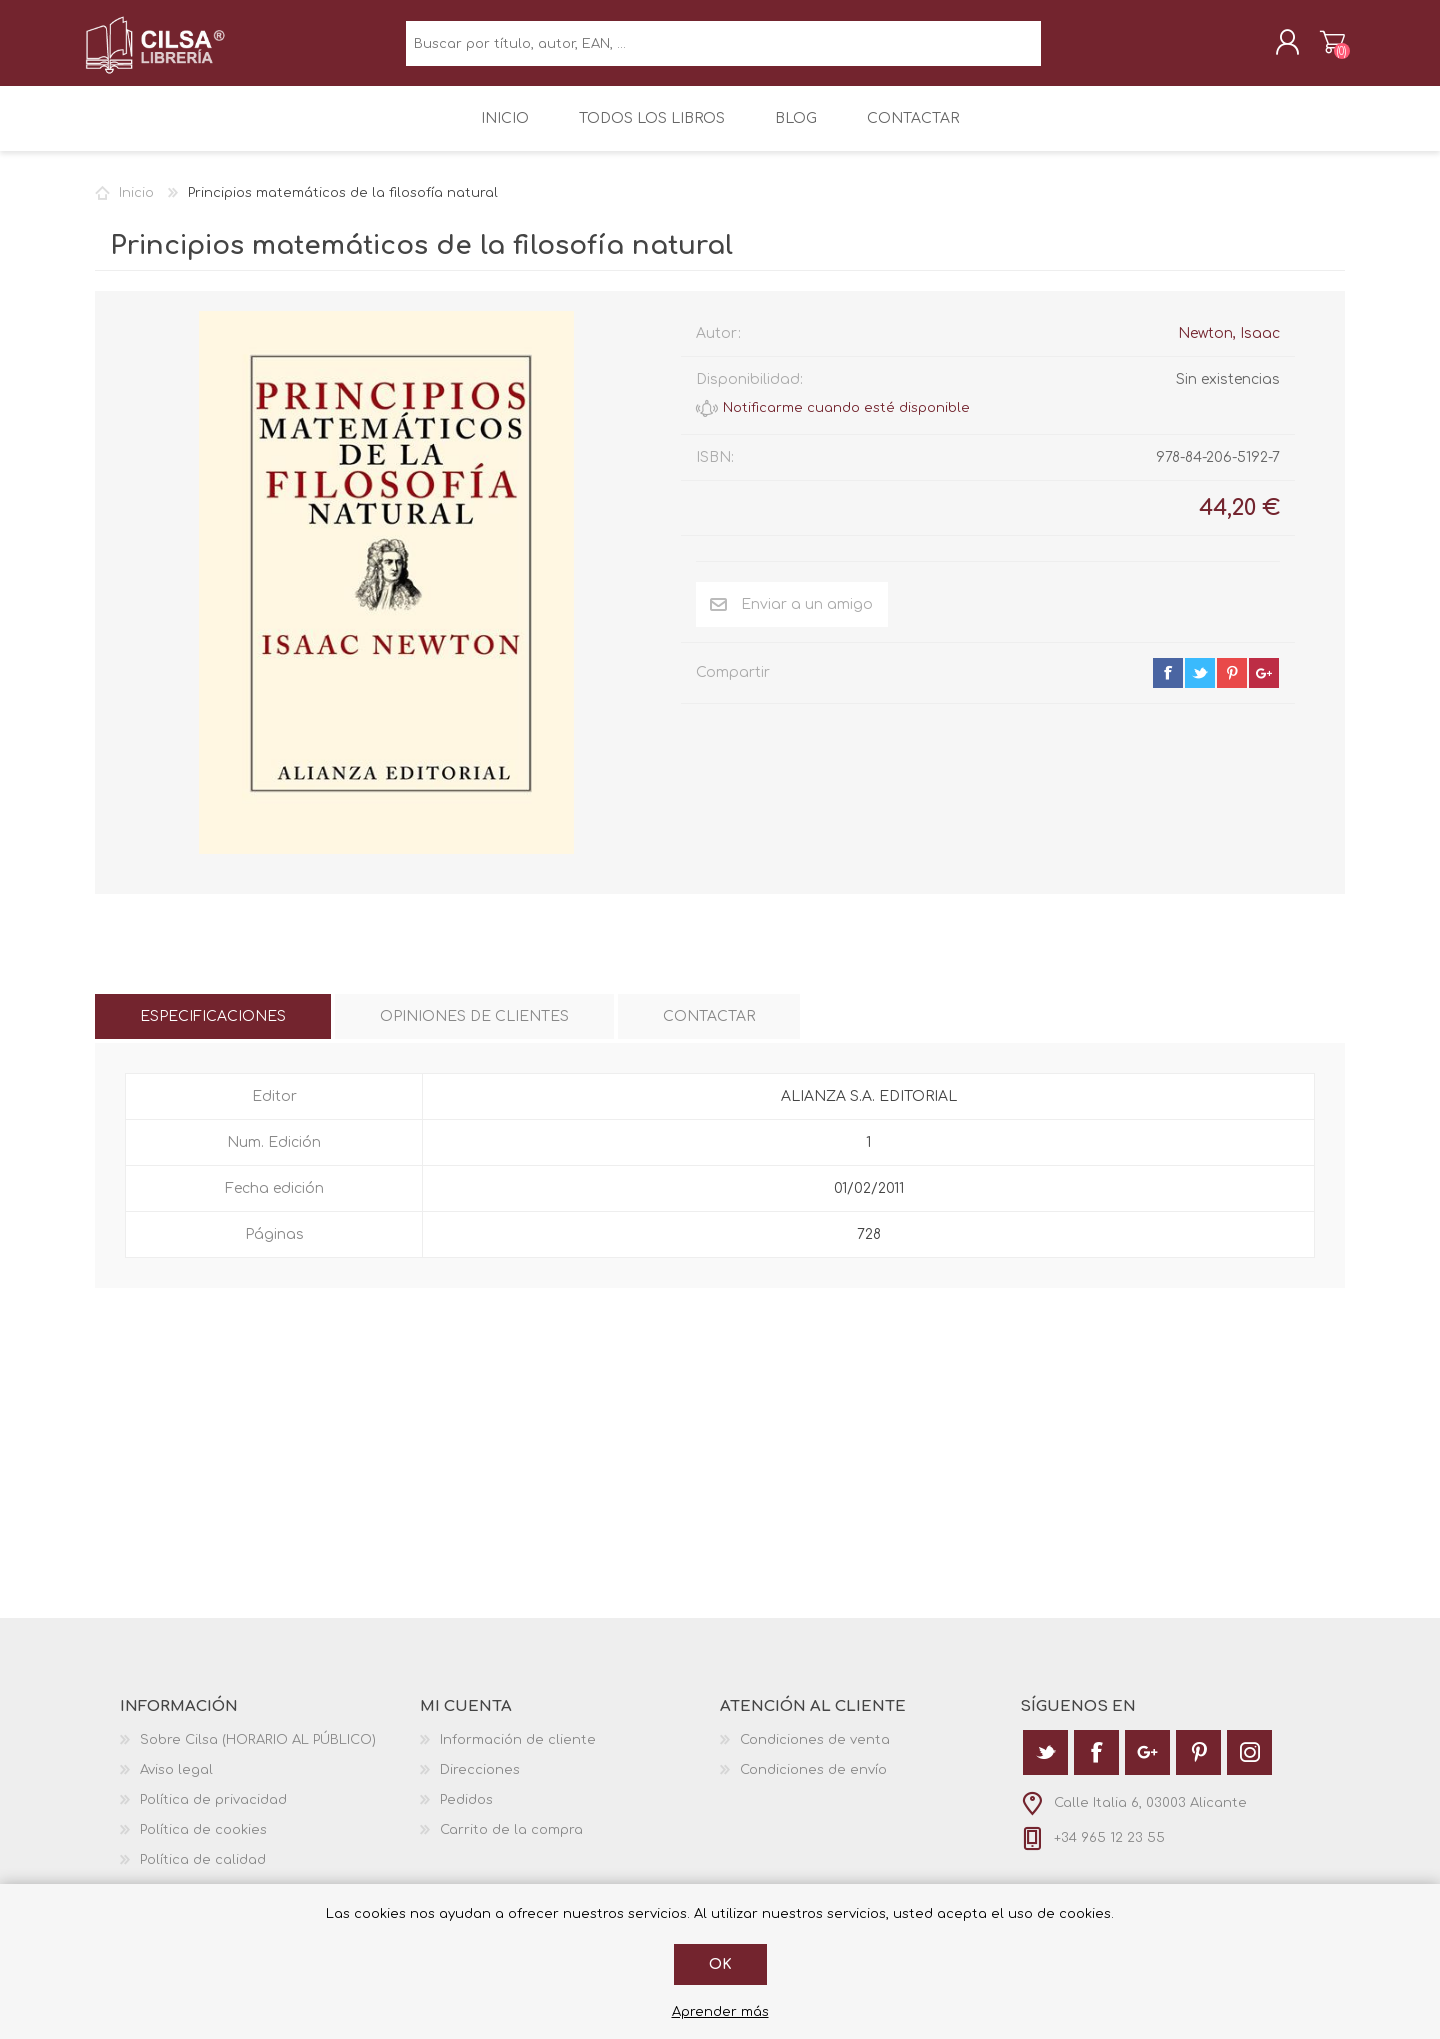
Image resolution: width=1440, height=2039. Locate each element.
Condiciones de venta (815, 1753)
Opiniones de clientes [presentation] (474, 1029)
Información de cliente (518, 1753)
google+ (1264, 686)
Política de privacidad (213, 1813)
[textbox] (723, 50)
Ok (720, 1964)
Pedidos (466, 1813)
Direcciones (480, 1783)
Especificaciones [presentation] (213, 1029)
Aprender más (720, 2012)
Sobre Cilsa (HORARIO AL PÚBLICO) (258, 1753)
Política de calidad (203, 1873)
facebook (1168, 686)
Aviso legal (176, 1783)
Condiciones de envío (813, 1783)
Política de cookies (203, 1843)
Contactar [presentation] (709, 1029)
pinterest (1232, 686)
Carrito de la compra (1322, 49)
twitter (1200, 686)
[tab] (213, 1029)
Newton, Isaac (1229, 346)
